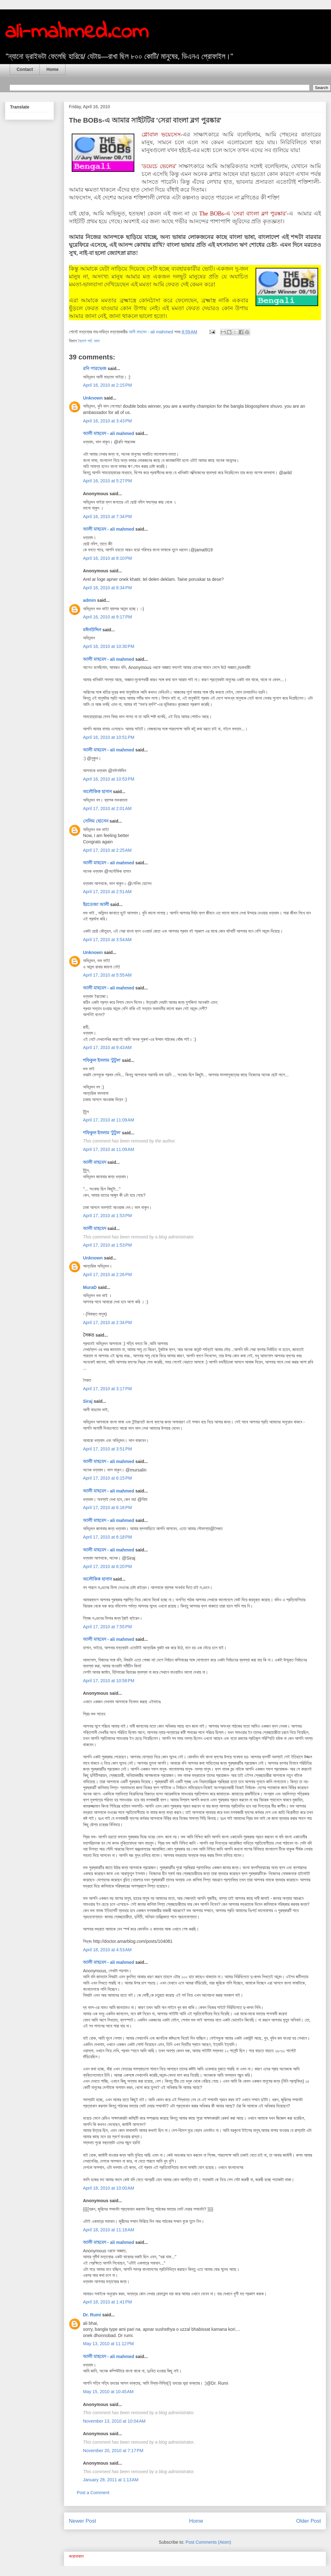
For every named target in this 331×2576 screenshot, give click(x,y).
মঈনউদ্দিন (92, 629)
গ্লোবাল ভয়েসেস (161, 134)
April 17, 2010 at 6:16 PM (107, 1507)
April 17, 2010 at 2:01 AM (107, 808)
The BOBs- (212, 213)
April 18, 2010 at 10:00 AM (108, 2188)
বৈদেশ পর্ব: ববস (89, 340)
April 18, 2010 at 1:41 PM (107, 2301)
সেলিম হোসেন (95, 821)
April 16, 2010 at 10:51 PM (108, 737)
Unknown (93, 397)
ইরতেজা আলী (96, 904)
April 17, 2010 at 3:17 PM (107, 1388)
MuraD (90, 1287)
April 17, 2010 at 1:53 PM (107, 1215)
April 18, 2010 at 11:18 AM (108, 2229)
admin (89, 600)
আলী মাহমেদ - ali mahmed (108, 433)
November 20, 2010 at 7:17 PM (113, 2450)
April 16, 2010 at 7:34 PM (107, 516)
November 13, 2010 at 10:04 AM (114, 2421)
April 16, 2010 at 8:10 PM (107, 558)
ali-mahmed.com (76, 32)
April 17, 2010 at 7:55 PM (107, 1626)
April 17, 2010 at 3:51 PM (107, 1448)
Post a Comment (93, 2492)
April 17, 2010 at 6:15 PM (107, 1478)
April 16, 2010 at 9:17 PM (107, 616)
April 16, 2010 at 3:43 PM (107, 420)
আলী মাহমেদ (94, 1162)
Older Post (308, 2521)
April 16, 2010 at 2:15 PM (107, 385)
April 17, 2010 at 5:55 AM (107, 975)
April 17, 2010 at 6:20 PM (107, 1566)
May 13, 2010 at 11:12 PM (108, 2343)
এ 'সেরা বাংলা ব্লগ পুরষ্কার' (256, 213)
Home (52, 69)
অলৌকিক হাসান (97, 791)
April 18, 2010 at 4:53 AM (107, 1949)
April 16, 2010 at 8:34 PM (107, 587)
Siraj (87, 1401)
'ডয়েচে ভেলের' (159, 166)
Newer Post (82, 2521)
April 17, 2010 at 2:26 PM (107, 1274)
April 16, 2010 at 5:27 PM (107, 480)
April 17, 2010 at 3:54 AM (107, 939)
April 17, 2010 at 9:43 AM (107, 1047)
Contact (25, 69)
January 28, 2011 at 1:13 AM (110, 2479)
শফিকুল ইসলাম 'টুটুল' (102, 1060)
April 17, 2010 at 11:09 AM (108, 1119)
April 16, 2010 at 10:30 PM (108, 646)
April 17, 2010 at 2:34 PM (107, 1322)
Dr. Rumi (92, 2314)
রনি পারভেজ (94, 368)
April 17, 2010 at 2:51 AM (107, 891)
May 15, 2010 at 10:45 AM (108, 2391)
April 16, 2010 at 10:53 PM (108, 779)
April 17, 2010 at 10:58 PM (108, 1680)
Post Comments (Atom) (208, 2542)
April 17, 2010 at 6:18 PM (107, 1537)
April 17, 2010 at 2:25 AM (107, 850)
